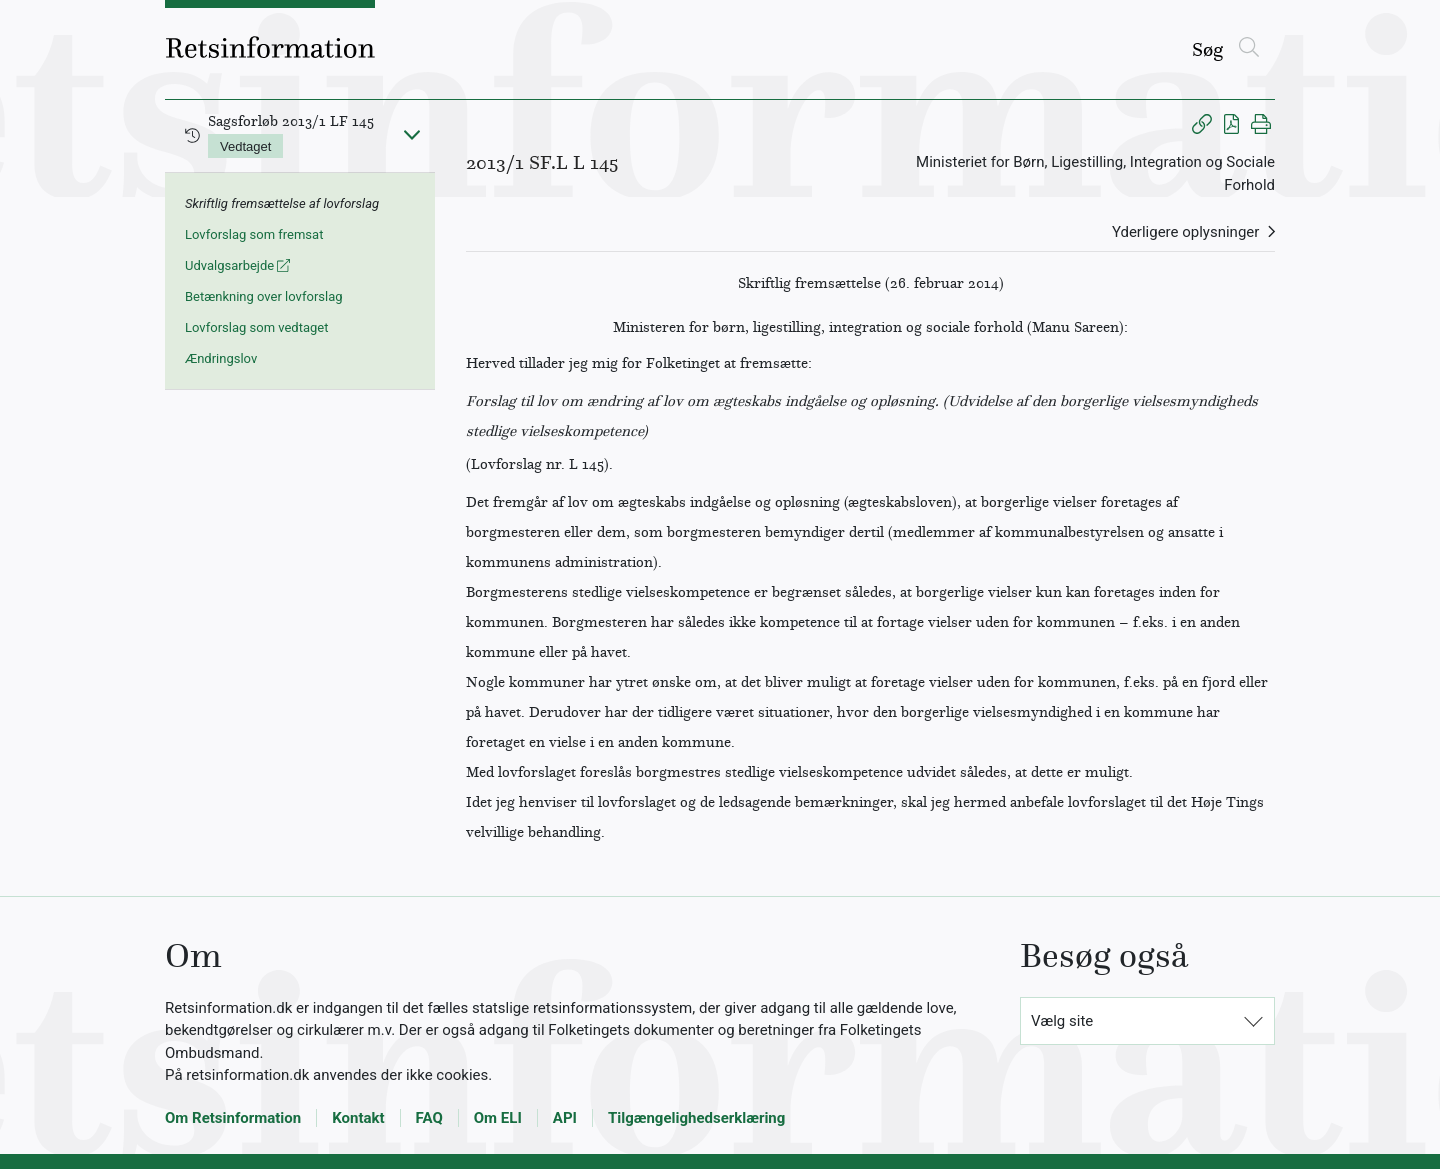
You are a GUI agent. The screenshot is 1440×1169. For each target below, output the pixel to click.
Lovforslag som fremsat (254, 234)
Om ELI (498, 1118)
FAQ (429, 1118)
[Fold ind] (412, 134)
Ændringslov (221, 358)
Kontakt (358, 1118)
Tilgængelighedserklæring (696, 1118)
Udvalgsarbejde (237, 265)
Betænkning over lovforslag (264, 296)
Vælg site (1062, 1021)
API (565, 1118)
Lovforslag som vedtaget (256, 327)
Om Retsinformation (233, 1118)
